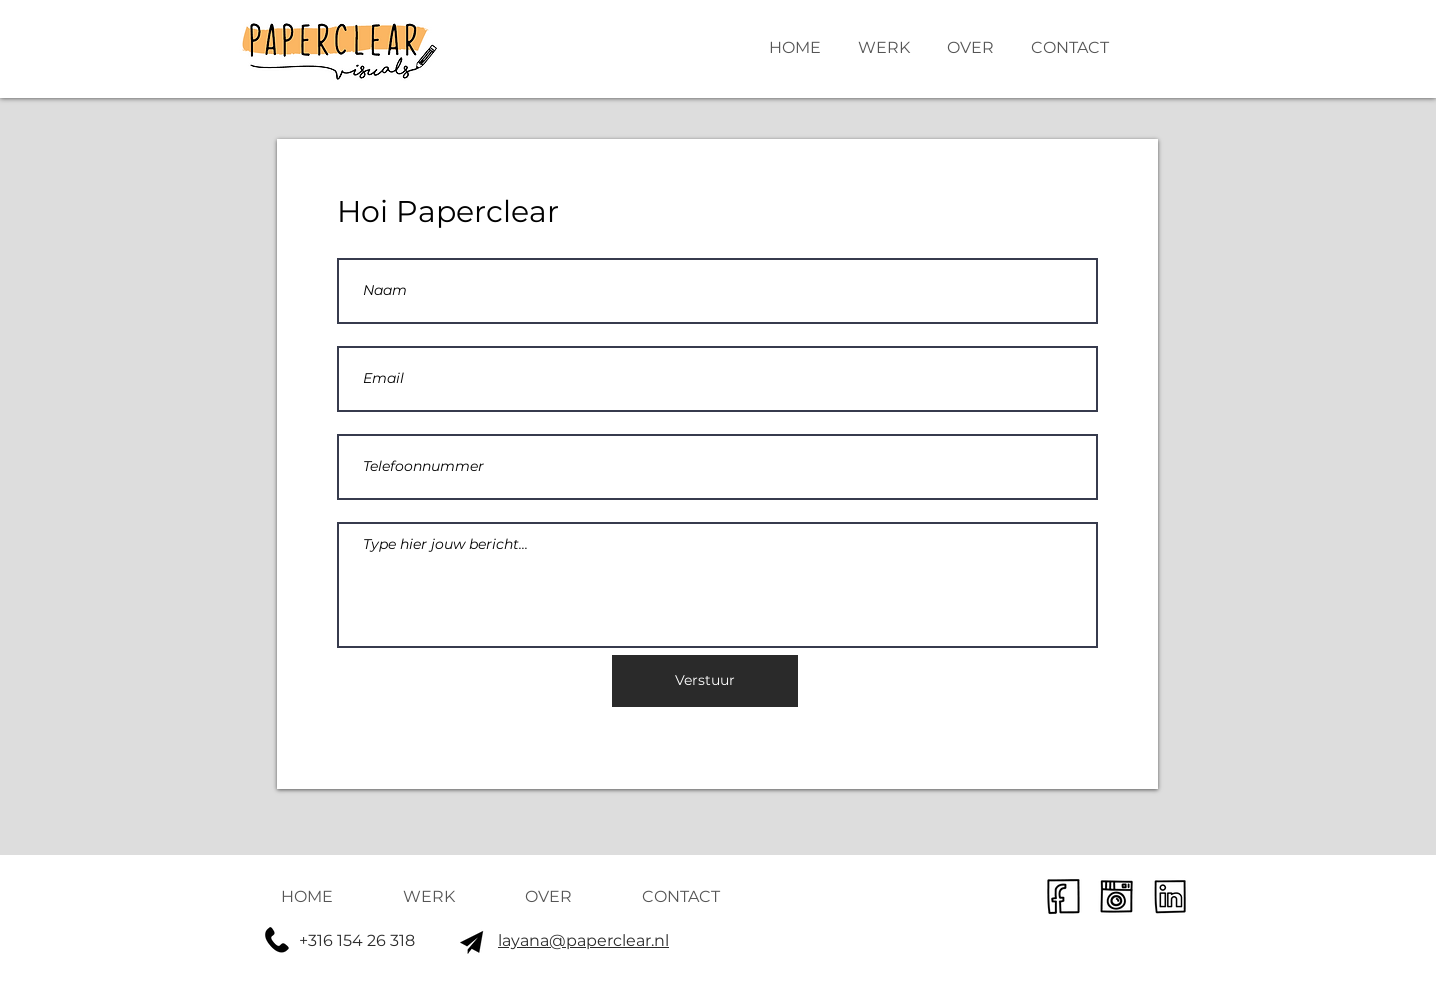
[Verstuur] (705, 681)
